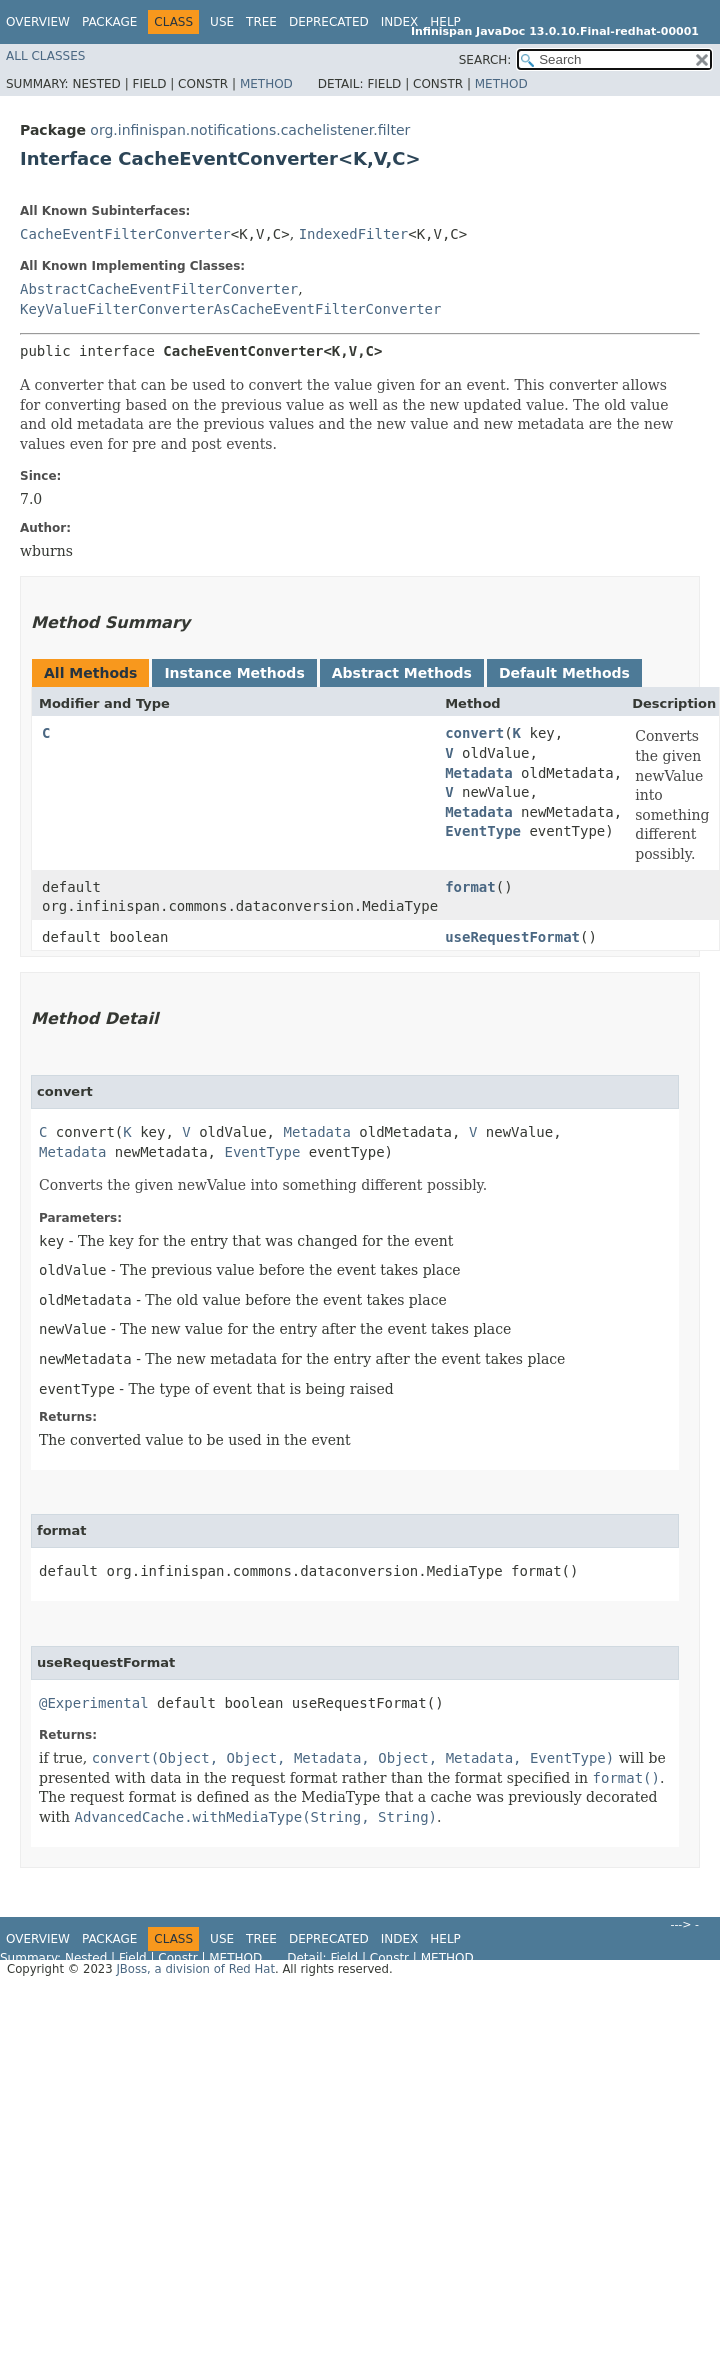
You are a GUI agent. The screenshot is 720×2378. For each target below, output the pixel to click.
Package (109, 22)
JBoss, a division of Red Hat (195, 1969)
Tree (261, 22)
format (470, 887)
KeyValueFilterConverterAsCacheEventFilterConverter (230, 309)
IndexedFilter (354, 234)
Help (445, 22)
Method (266, 84)
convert (474, 733)
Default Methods (564, 673)
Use (222, 22)
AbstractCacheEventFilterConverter (159, 289)
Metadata (478, 773)
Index (400, 22)
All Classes (45, 56)
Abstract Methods (402, 673)
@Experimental (94, 1703)
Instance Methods (234, 673)
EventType (483, 831)
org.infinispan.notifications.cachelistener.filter (250, 130)
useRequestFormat (512, 937)
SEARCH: (485, 60)
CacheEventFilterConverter (125, 234)
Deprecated (329, 22)
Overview (38, 22)
